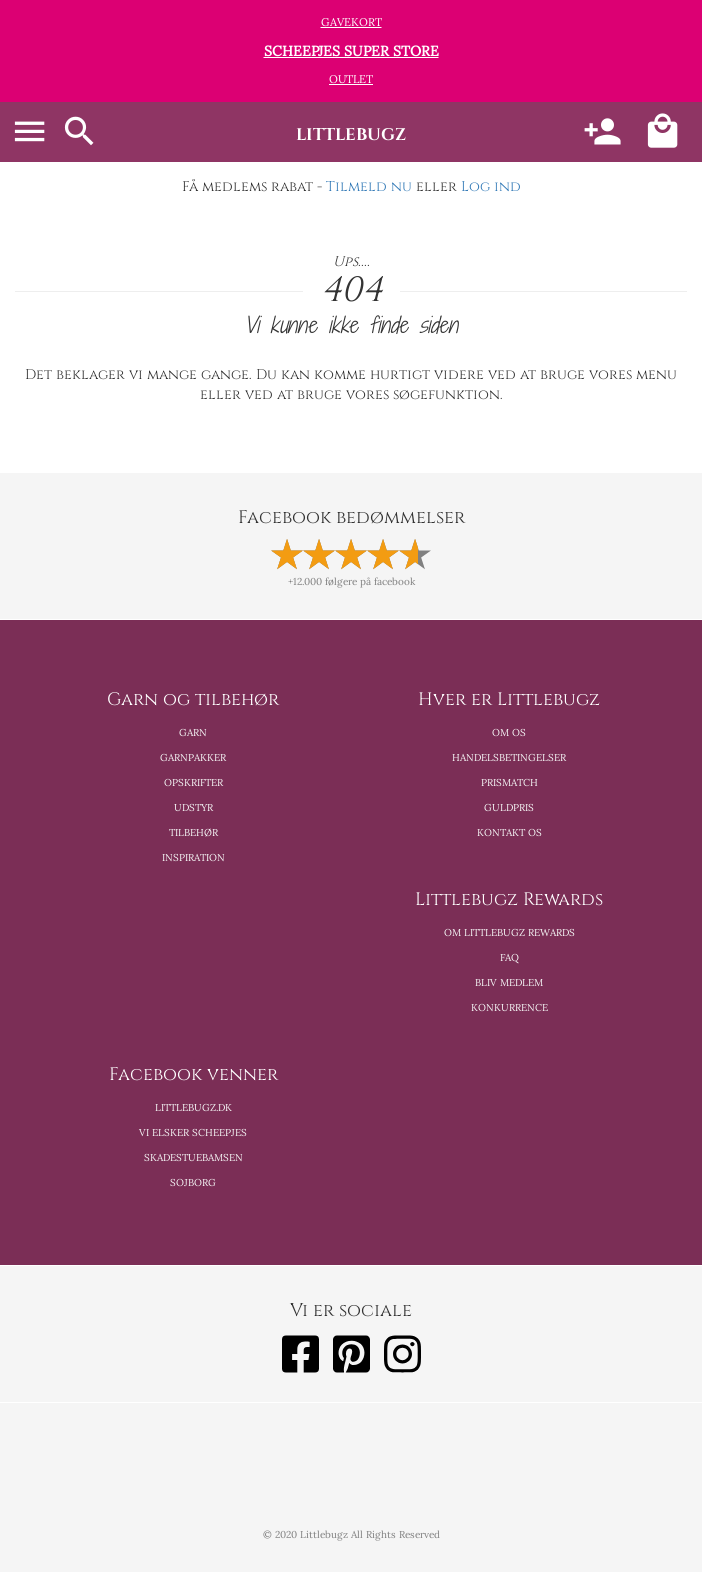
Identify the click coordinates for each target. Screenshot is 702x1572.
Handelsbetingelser (509, 757)
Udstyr (193, 807)
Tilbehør (193, 832)
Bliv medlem (509, 982)
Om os (509, 732)
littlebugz (351, 135)
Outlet (351, 79)
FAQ (509, 957)
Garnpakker (193, 757)
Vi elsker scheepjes (193, 1132)
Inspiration (193, 857)
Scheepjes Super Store (351, 51)
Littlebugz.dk (193, 1107)
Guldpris (509, 807)
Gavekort (351, 22)
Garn (193, 732)
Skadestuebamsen (193, 1157)
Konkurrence (509, 1007)
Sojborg (193, 1182)
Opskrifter (193, 782)
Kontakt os (509, 832)
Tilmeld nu (369, 186)
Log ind (491, 186)
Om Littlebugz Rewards (509, 932)
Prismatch (509, 782)
